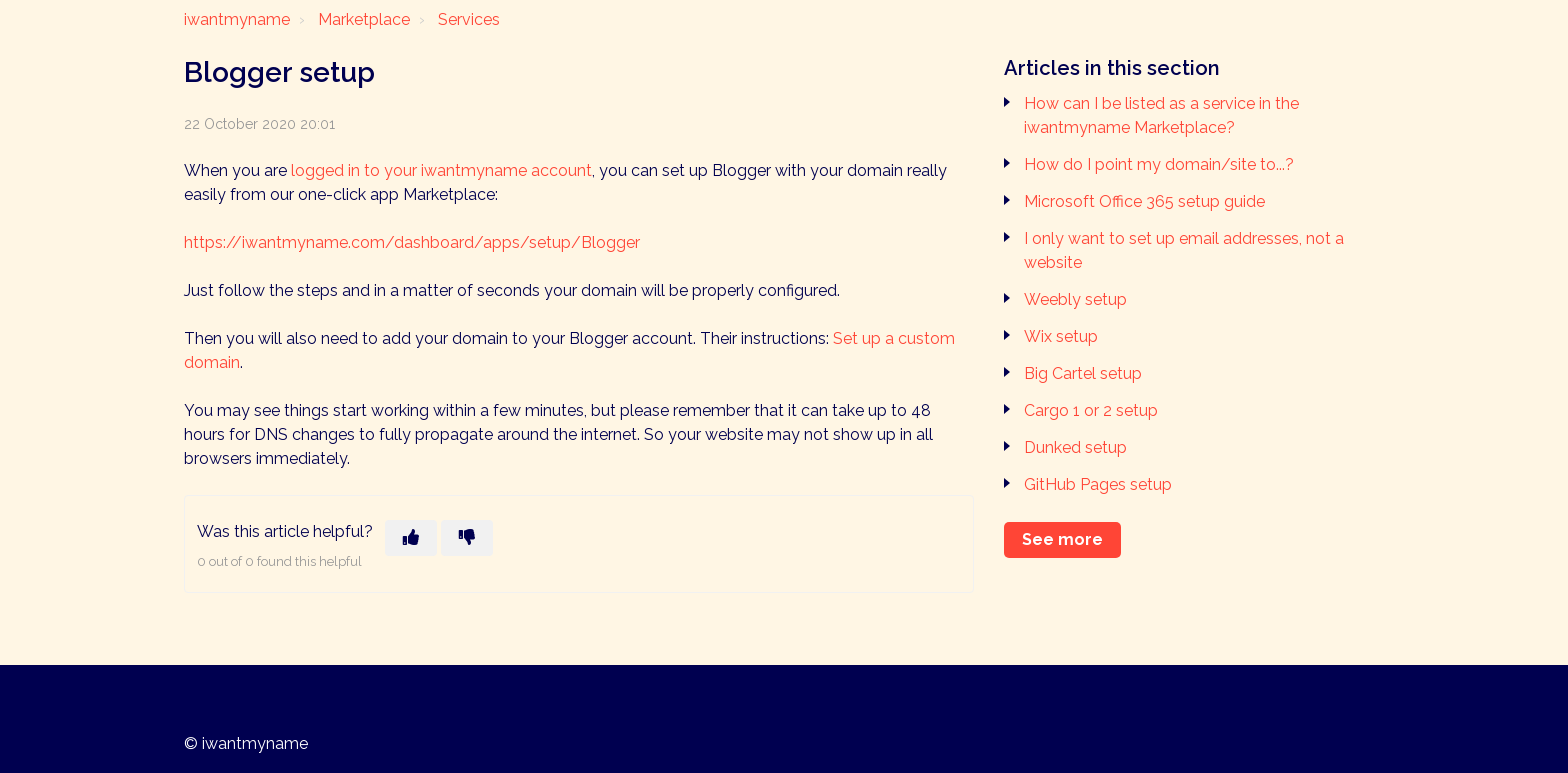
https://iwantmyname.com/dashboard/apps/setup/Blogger (412, 242)
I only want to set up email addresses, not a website (1184, 250)
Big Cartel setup (1083, 373)
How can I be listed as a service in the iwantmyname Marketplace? (1161, 115)
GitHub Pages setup (1098, 484)
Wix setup (1061, 336)
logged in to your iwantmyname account (441, 170)
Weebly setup (1075, 299)
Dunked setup (1075, 447)
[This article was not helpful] (467, 538)
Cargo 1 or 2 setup (1091, 410)
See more (1062, 539)
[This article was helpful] (411, 538)
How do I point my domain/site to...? (1159, 164)
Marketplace (364, 19)
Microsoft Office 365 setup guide (1144, 201)
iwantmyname (237, 19)
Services (469, 19)
